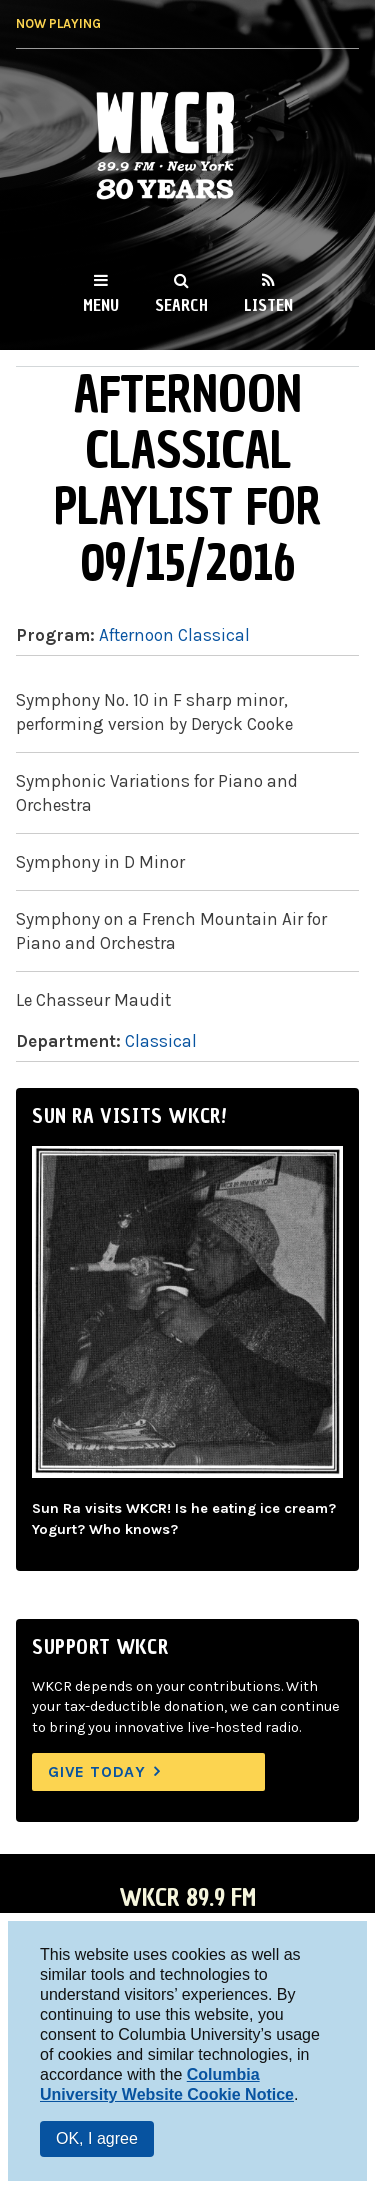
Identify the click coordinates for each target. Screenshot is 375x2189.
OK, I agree (97, 2138)
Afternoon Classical (174, 635)
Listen (268, 305)
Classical (161, 1041)
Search (181, 305)
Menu (101, 305)
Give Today (97, 1771)
